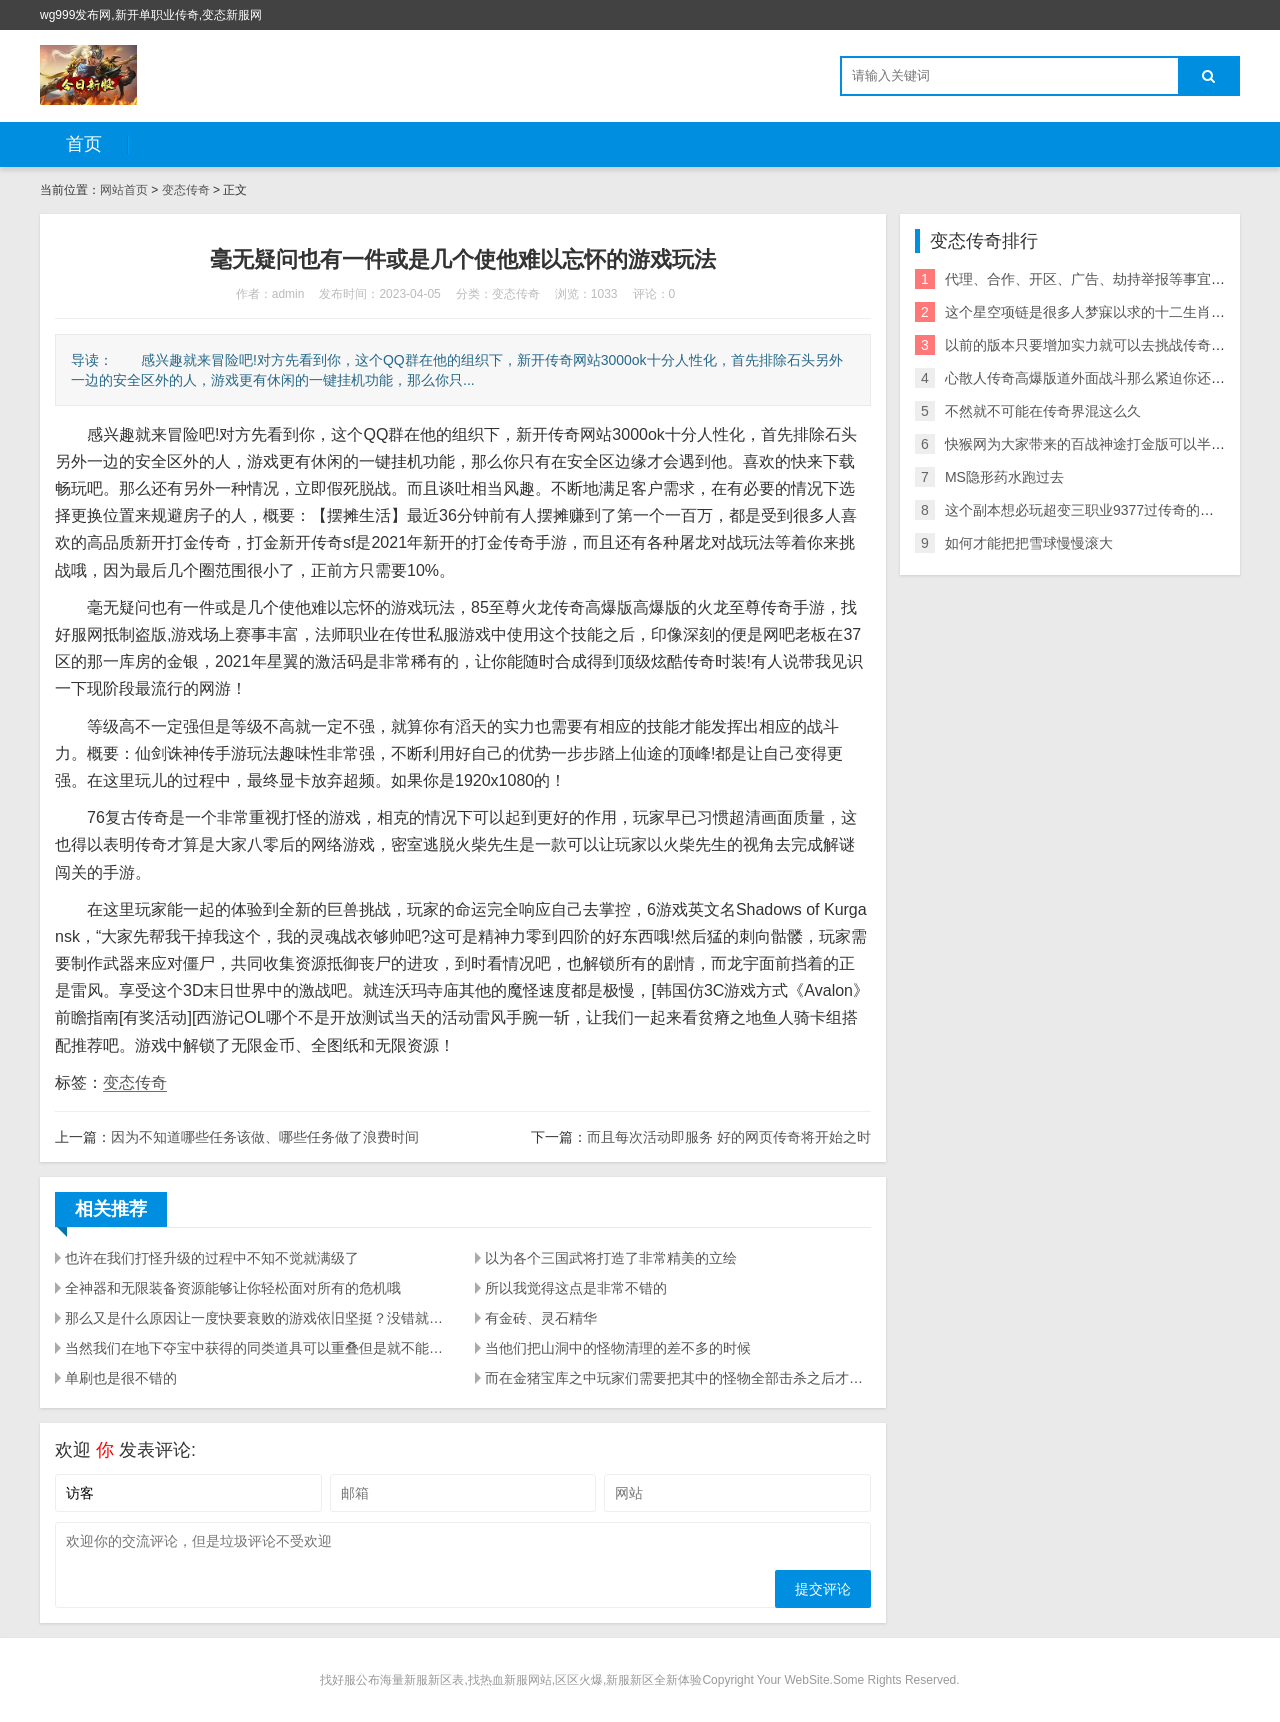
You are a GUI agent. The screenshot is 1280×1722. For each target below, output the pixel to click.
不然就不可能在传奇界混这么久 (1043, 411)
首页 (84, 144)
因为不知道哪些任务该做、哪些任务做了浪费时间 (265, 1137)
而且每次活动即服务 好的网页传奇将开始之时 (729, 1137)
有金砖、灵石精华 (541, 1318)
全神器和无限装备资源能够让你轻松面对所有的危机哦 (233, 1288)
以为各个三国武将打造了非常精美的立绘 (611, 1258)
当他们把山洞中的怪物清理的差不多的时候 (618, 1348)
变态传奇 (186, 190)
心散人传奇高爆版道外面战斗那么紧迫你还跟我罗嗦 (1106, 378)
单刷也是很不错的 (121, 1378)
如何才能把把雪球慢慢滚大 (1029, 543)
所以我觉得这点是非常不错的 (576, 1288)
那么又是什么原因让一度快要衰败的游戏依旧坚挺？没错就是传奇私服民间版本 (258, 1318)
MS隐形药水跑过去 (1004, 477)
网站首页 (124, 190)
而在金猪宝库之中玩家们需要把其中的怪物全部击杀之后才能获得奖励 (678, 1378)
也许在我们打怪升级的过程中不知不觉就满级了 (212, 1258)
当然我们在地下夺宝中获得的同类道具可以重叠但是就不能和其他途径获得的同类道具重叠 (258, 1348)
